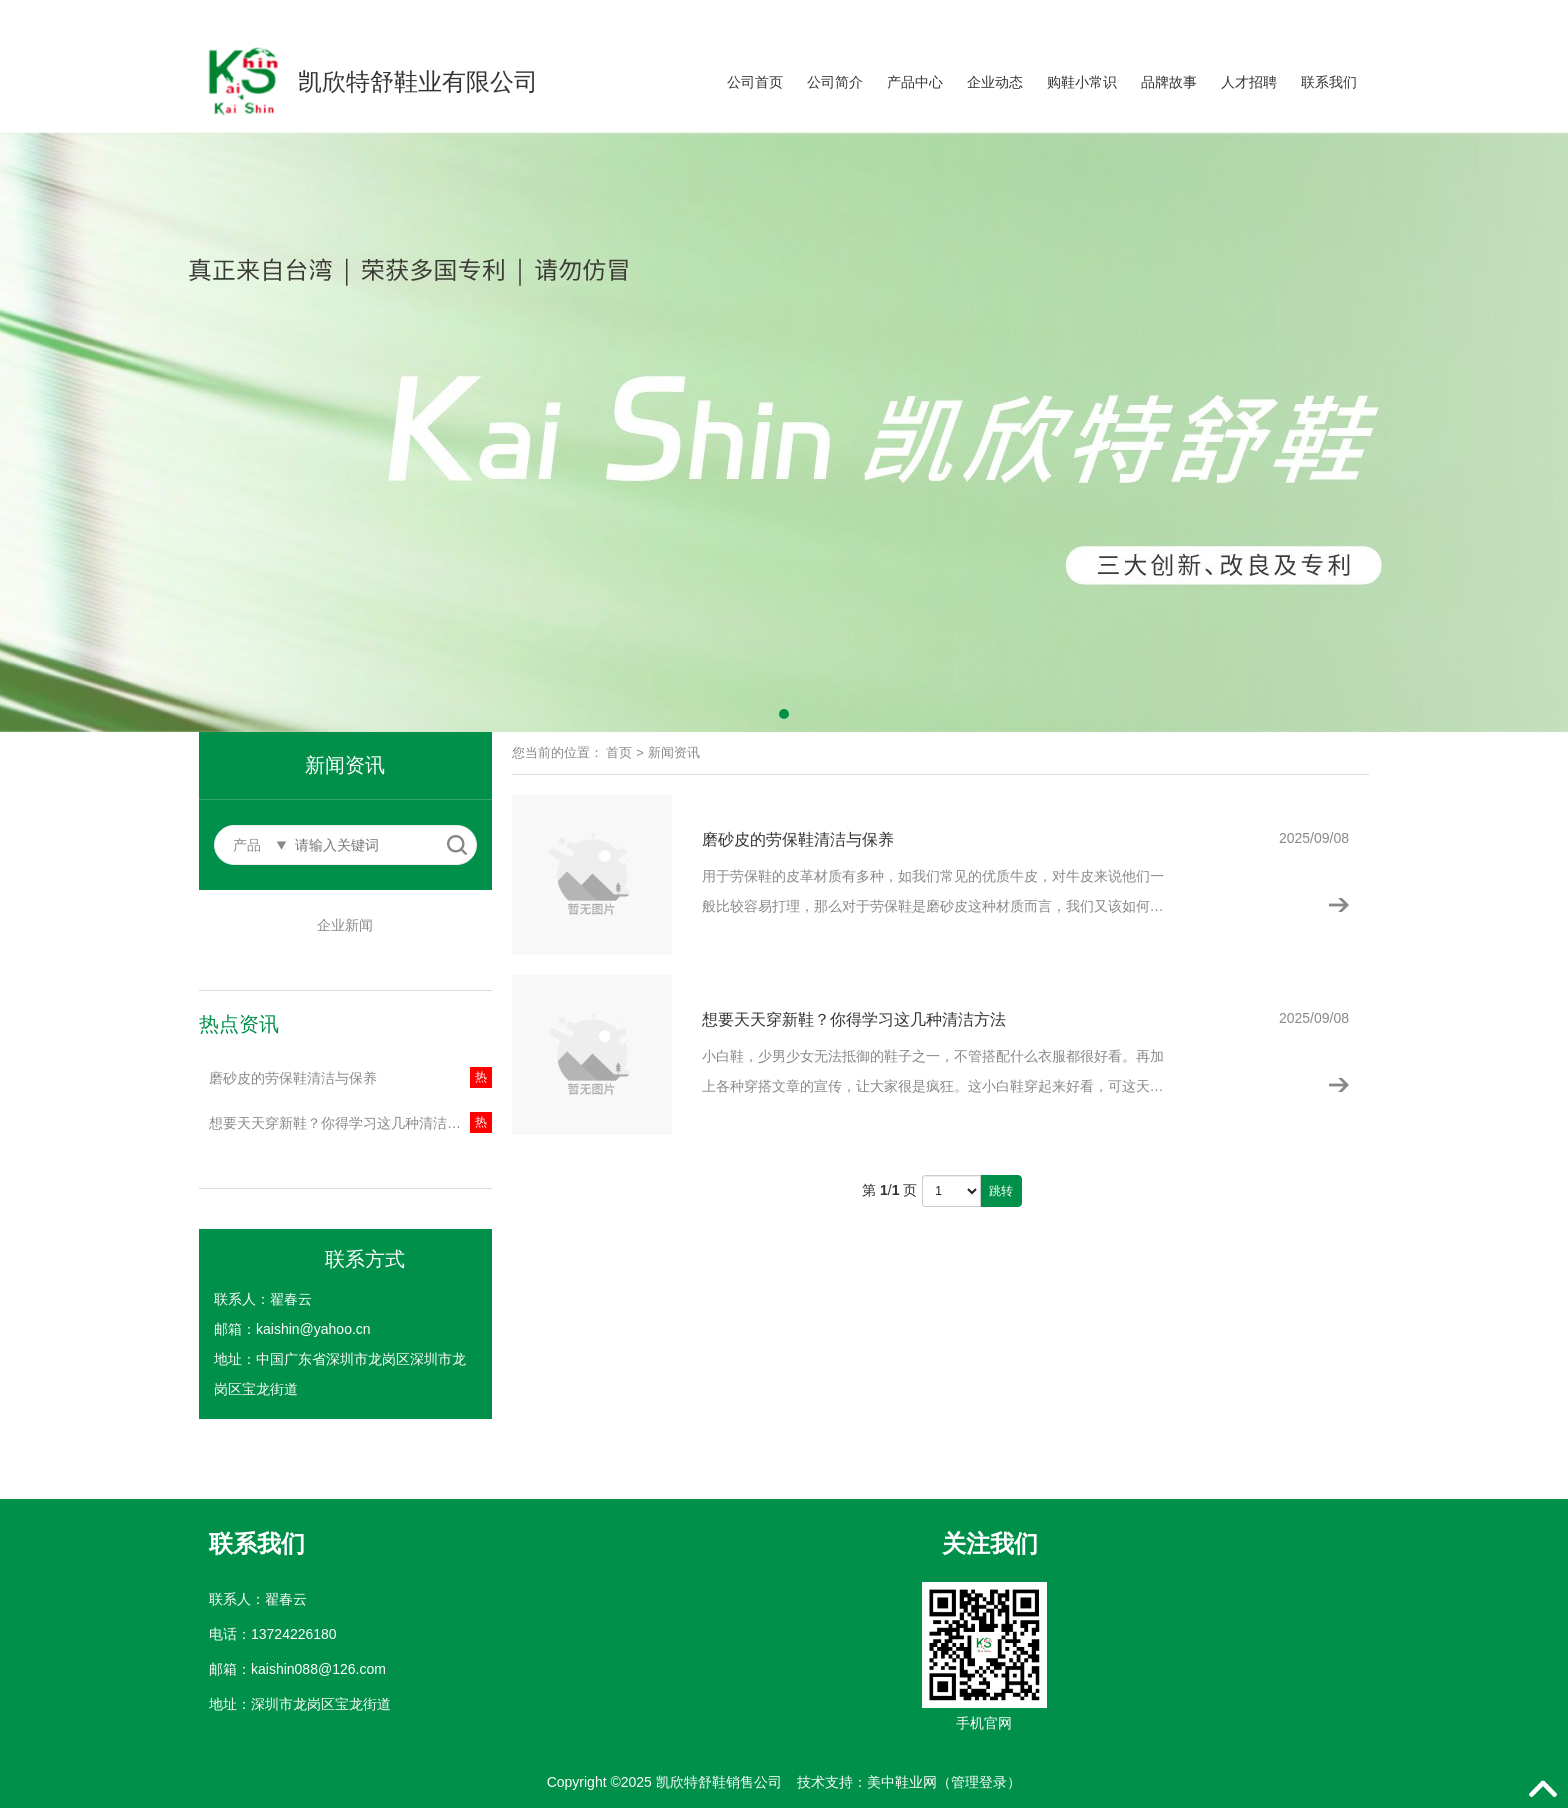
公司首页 (755, 82)
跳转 (1001, 1191)
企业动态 (995, 82)
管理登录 (979, 1782)
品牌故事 (1169, 82)
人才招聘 (1249, 82)
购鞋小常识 (1082, 82)
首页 (619, 752)
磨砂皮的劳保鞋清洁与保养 (293, 1078)
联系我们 (1329, 82)
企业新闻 (345, 925)
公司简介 (835, 82)
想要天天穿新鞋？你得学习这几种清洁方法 (342, 1123)
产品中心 (915, 82)
